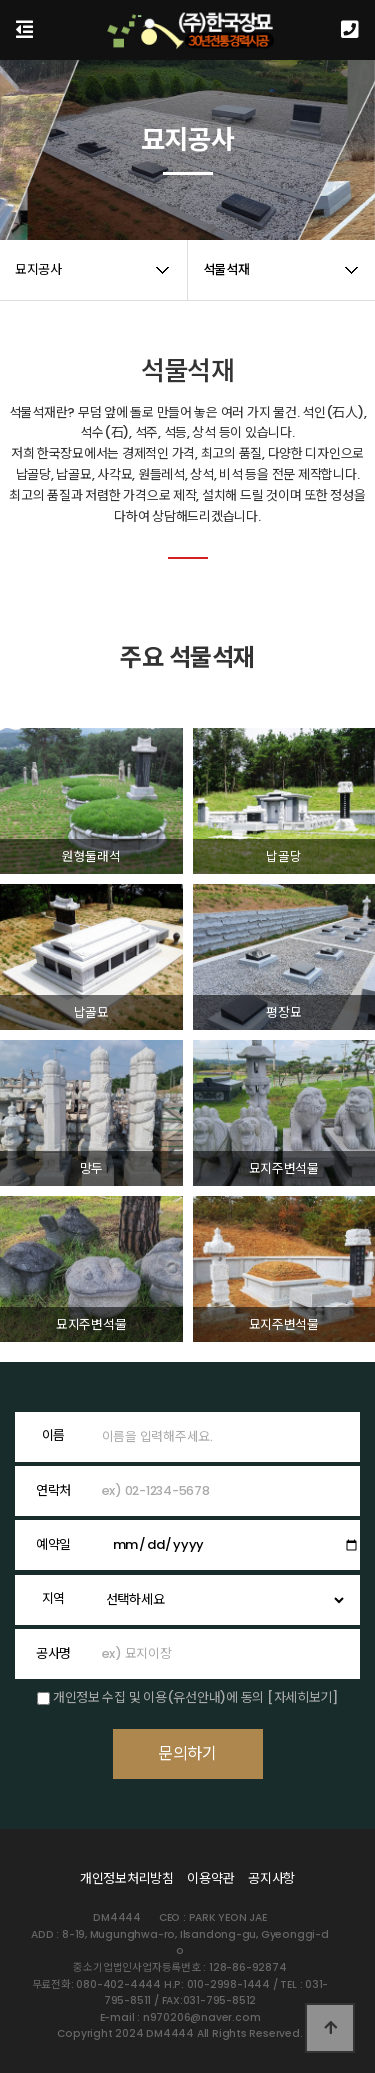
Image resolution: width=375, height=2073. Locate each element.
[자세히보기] (302, 1697)
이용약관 (210, 1878)
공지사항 (271, 1878)
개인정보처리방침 (127, 1878)
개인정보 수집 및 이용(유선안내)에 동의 (158, 1697)
